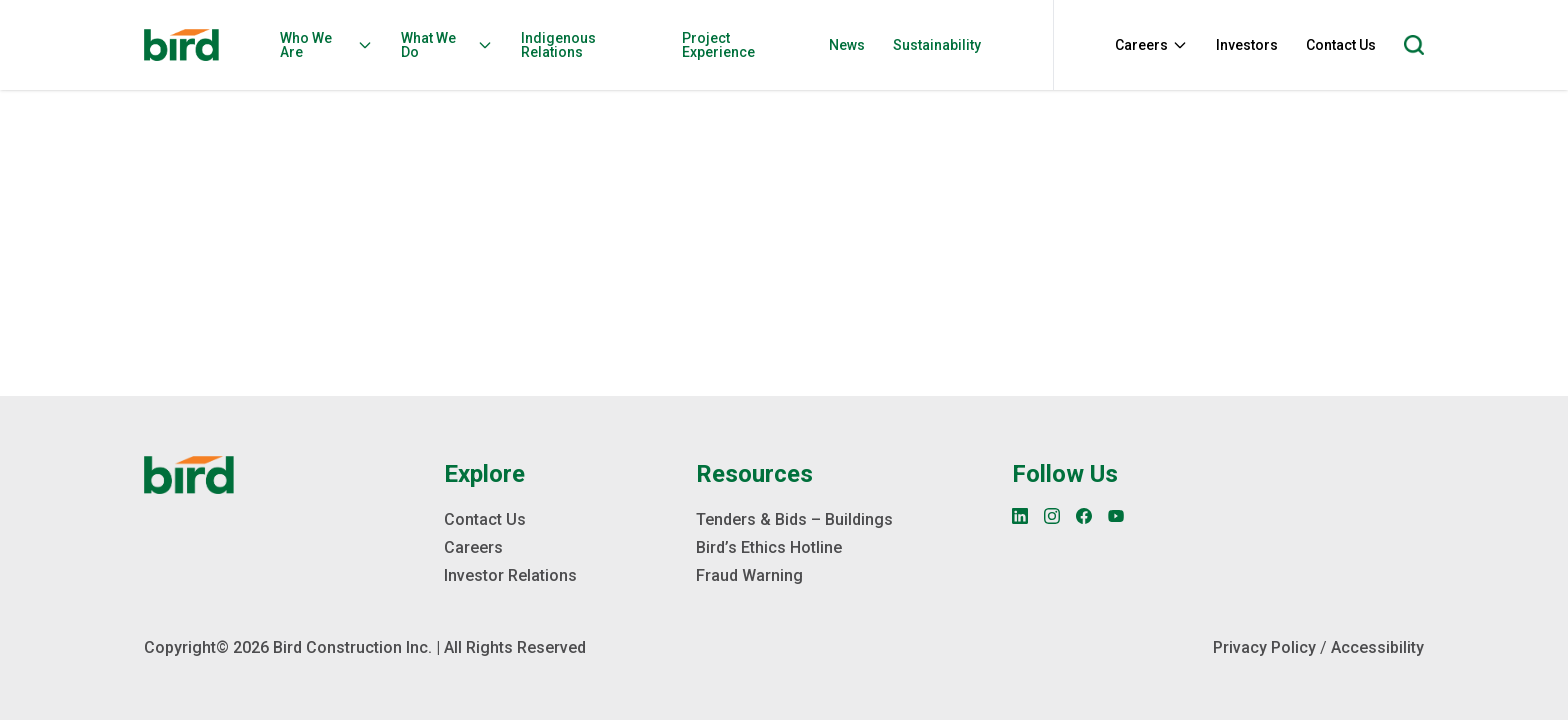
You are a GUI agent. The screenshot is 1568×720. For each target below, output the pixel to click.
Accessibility (1377, 647)
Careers (1151, 45)
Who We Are (326, 45)
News (847, 45)
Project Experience (718, 45)
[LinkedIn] (1020, 516)
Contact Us (1341, 45)
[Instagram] (1052, 516)
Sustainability (937, 45)
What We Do (447, 45)
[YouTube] (1116, 516)
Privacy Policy (1264, 647)
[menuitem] (332, 45)
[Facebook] (1084, 516)
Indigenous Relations (558, 45)
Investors (1247, 45)
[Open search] (1414, 45)
